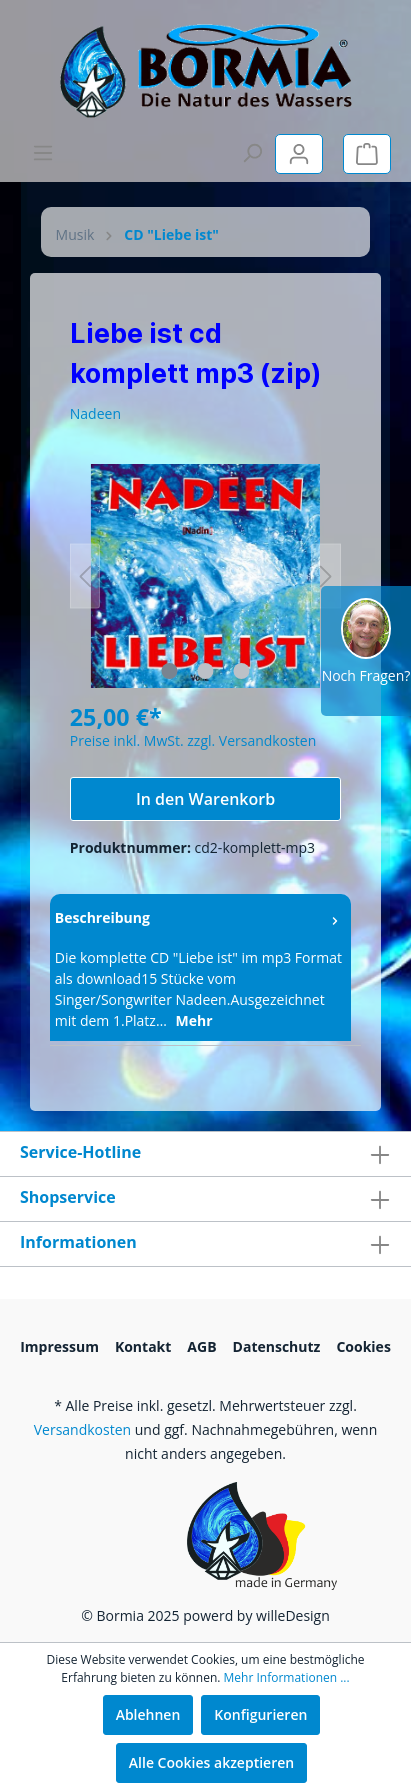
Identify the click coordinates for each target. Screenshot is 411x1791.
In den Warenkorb (205, 799)
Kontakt (143, 1346)
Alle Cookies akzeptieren (211, 1762)
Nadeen (95, 413)
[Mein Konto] (299, 154)
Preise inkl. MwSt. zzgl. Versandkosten (193, 740)
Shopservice (68, 1197)
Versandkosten (82, 1429)
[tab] (200, 967)
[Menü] (43, 153)
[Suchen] (252, 153)
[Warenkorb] (367, 154)
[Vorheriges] (85, 576)
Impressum (59, 1346)
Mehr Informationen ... (287, 1677)
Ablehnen (148, 1714)
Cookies (363, 1346)
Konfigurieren (260, 1714)
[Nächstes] (326, 576)
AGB (201, 1346)
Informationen (78, 1242)
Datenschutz (277, 1346)
